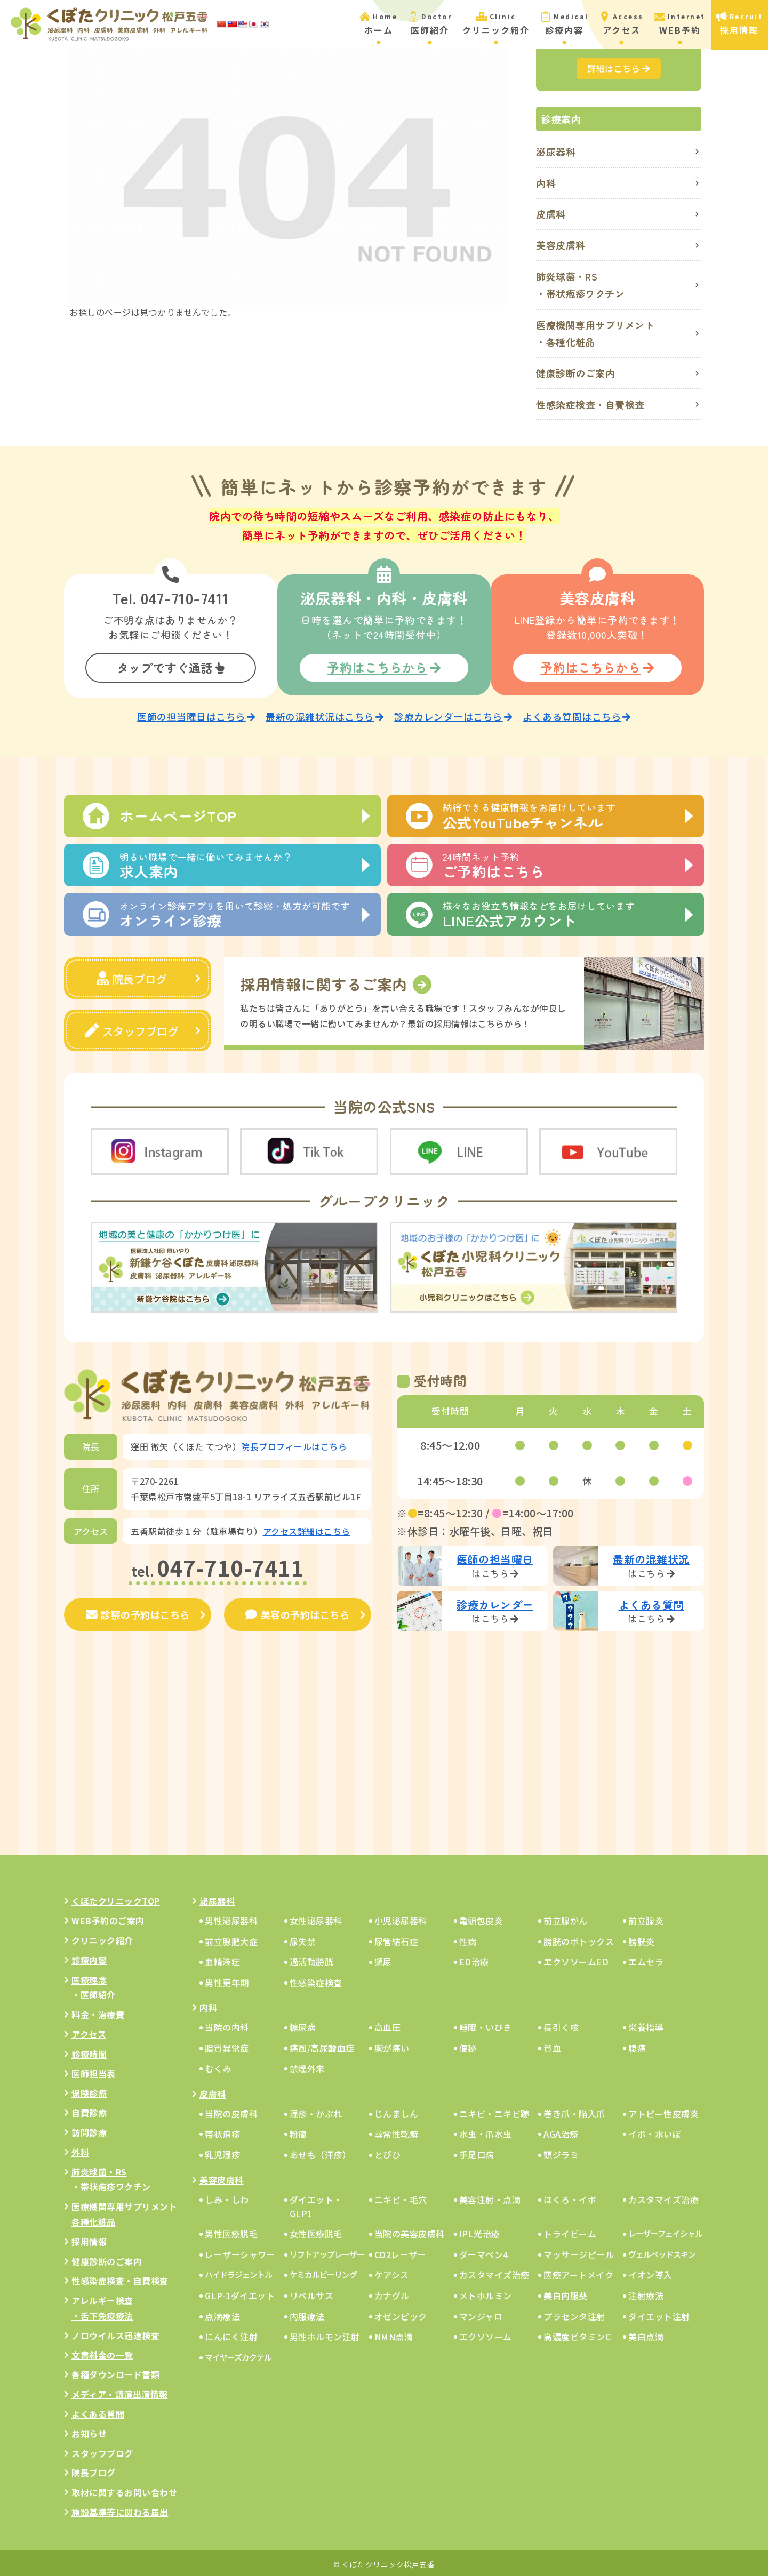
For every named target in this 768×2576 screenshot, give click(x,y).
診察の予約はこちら (138, 1612)
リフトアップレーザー (327, 2251)
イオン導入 (650, 2272)
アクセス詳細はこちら (306, 1528)
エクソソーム (485, 2333)
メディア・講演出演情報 (119, 2391)
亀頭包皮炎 (481, 1917)
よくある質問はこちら (577, 714)
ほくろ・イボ (569, 2196)
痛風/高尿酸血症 (322, 2044)
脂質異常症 (227, 2044)
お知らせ (89, 2430)
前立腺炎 (645, 1917)
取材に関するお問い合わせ (124, 2489)
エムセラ (645, 1959)
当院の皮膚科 (231, 2110)
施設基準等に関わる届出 (120, 2508)
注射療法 (645, 2292)
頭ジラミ (561, 2151)
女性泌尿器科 (316, 1917)
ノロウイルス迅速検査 (115, 2332)
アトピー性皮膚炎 (663, 2110)
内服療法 (307, 2313)
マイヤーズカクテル (238, 2353)
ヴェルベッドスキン (661, 2251)
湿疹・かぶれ (316, 2110)
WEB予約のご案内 (108, 1917)
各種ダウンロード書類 (115, 2371)
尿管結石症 (396, 1938)
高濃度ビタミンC (577, 2333)
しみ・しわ (227, 2196)
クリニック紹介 (102, 1937)
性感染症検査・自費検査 (590, 404)
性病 (468, 1938)
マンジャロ (481, 2313)
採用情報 (89, 2238)
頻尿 (383, 1959)
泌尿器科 (555, 151)
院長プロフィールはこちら (294, 1443)
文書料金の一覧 (102, 2352)
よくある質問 (97, 2411)
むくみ (218, 2065)
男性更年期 (227, 1979)
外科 (80, 2148)
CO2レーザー (400, 2251)
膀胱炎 (641, 1938)
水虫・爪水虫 (485, 2131)
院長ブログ (132, 976)
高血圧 (387, 2024)
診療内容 (89, 1956)
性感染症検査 (316, 1979)
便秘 (468, 2044)
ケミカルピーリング (323, 2271)
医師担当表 (93, 2070)
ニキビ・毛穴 (400, 2196)
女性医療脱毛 (316, 2231)
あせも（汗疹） (320, 2151)
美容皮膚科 (561, 245)
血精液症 (222, 1959)
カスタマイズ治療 (663, 2196)
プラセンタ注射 (574, 2313)
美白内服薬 (565, 2292)
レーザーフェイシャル (665, 2230)
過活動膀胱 (312, 1959)
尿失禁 (303, 1938)
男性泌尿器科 (231, 1917)
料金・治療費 (97, 2011)
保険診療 (89, 2090)
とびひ (387, 2151)
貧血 (552, 2044)
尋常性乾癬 (396, 2131)
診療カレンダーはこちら (453, 714)
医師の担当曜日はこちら (196, 714)
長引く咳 (561, 2024)
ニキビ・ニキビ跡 (494, 2110)
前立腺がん (565, 1917)
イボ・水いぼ (654, 2131)
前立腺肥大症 (231, 1938)
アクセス (88, 2031)
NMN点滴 (393, 2333)
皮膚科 (551, 214)
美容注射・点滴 (490, 2196)
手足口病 (476, 2151)
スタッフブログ (132, 1028)
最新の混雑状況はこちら (324, 714)
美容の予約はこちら (297, 1612)
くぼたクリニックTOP (115, 1898)
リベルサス (312, 2292)
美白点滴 (645, 2333)
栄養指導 (645, 2024)
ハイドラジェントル (238, 2271)
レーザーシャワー (240, 2251)
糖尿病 (303, 2024)
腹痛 (637, 2044)
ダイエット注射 (659, 2313)
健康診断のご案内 (575, 373)
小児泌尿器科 (400, 1917)
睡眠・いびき (485, 2024)
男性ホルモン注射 (325, 2333)
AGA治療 (561, 2131)
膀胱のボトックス (578, 1938)
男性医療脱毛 (231, 2231)
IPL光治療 (479, 2231)
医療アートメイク (578, 2272)
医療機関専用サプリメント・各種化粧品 (595, 333)
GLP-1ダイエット (240, 2292)
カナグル (392, 2292)
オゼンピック (400, 2313)
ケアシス (391, 2272)
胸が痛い (392, 2044)
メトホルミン (485, 2292)
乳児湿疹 (222, 2151)
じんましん (396, 2110)
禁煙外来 (307, 2065)
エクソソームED (576, 1959)
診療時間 (89, 2050)
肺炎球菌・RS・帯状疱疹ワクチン (580, 284)
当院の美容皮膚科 (409, 2231)
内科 (546, 183)
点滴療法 (222, 2313)
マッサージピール (578, 2251)
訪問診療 (89, 2129)
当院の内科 (227, 2024)
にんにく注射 (231, 2333)
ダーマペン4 (483, 2251)
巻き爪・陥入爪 (574, 2110)
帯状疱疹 (222, 2131)
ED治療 (474, 1959)
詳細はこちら (618, 68)
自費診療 (89, 2109)
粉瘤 (298, 2131)
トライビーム (569, 2231)
